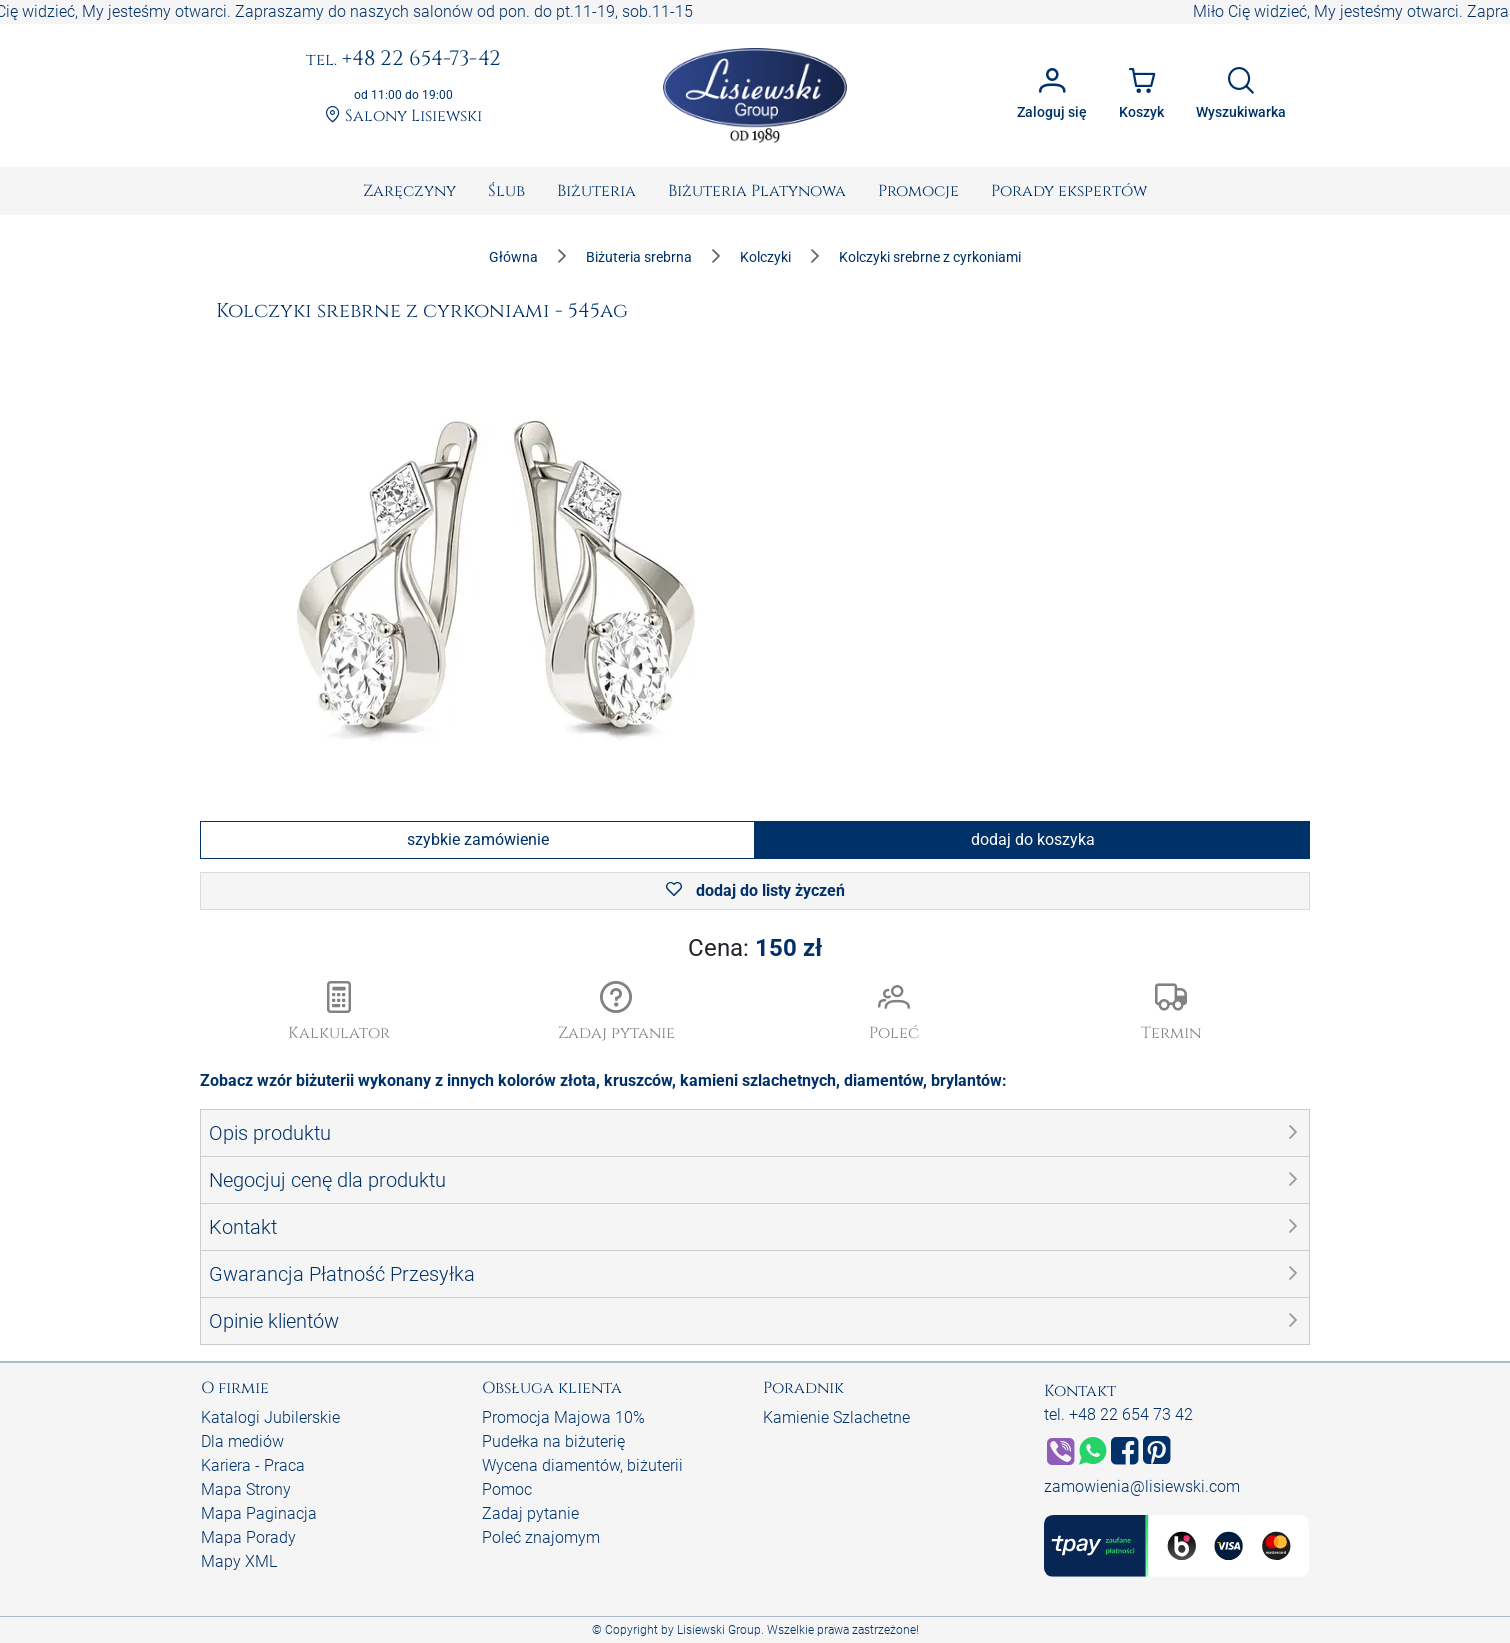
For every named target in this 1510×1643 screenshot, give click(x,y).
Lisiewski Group (719, 1630)
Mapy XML (239, 1561)
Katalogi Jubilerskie (270, 1417)
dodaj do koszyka (1033, 839)
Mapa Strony (246, 1489)
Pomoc (507, 1489)
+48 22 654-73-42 (403, 60)
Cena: (755, 948)
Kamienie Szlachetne (836, 1417)
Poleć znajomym (541, 1537)
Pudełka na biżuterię (553, 1441)
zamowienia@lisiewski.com (1142, 1486)
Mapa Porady (248, 1537)
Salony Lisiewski (403, 116)
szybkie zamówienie (478, 839)
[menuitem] (409, 191)
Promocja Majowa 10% (563, 1417)
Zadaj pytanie (530, 1513)
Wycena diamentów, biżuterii (582, 1465)
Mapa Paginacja (259, 1513)
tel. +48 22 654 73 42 (1118, 1414)
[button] (617, 1013)
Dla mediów (242, 1441)
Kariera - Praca (253, 1465)
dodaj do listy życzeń (755, 890)
